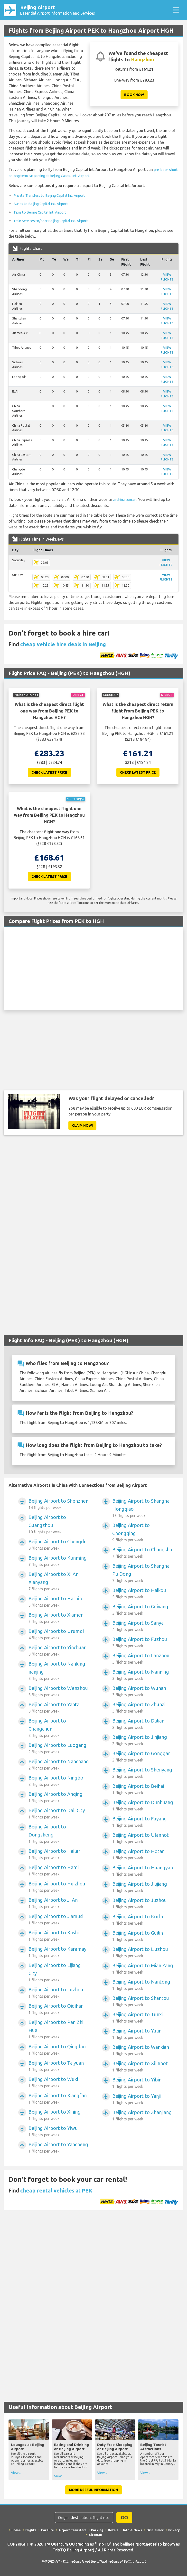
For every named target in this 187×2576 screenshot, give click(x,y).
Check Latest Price (49, 772)
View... (16, 2472)
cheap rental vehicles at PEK (56, 2190)
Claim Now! (82, 1125)
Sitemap (95, 2534)
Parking (97, 2529)
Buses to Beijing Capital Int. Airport (44, 204)
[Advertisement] (93, 1050)
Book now (134, 96)
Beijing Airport (57, 10)
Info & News (132, 2529)
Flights (30, 2529)
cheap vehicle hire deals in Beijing (63, 644)
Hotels (113, 2529)
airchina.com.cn (126, 499)
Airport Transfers (72, 2529)
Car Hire (47, 2529)
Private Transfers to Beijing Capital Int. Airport (53, 196)
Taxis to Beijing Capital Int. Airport (43, 212)
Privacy (174, 2529)
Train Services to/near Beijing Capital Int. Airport (55, 220)
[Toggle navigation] (176, 10)
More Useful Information (93, 2489)
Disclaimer (155, 2529)
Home (16, 2529)
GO (124, 2517)
